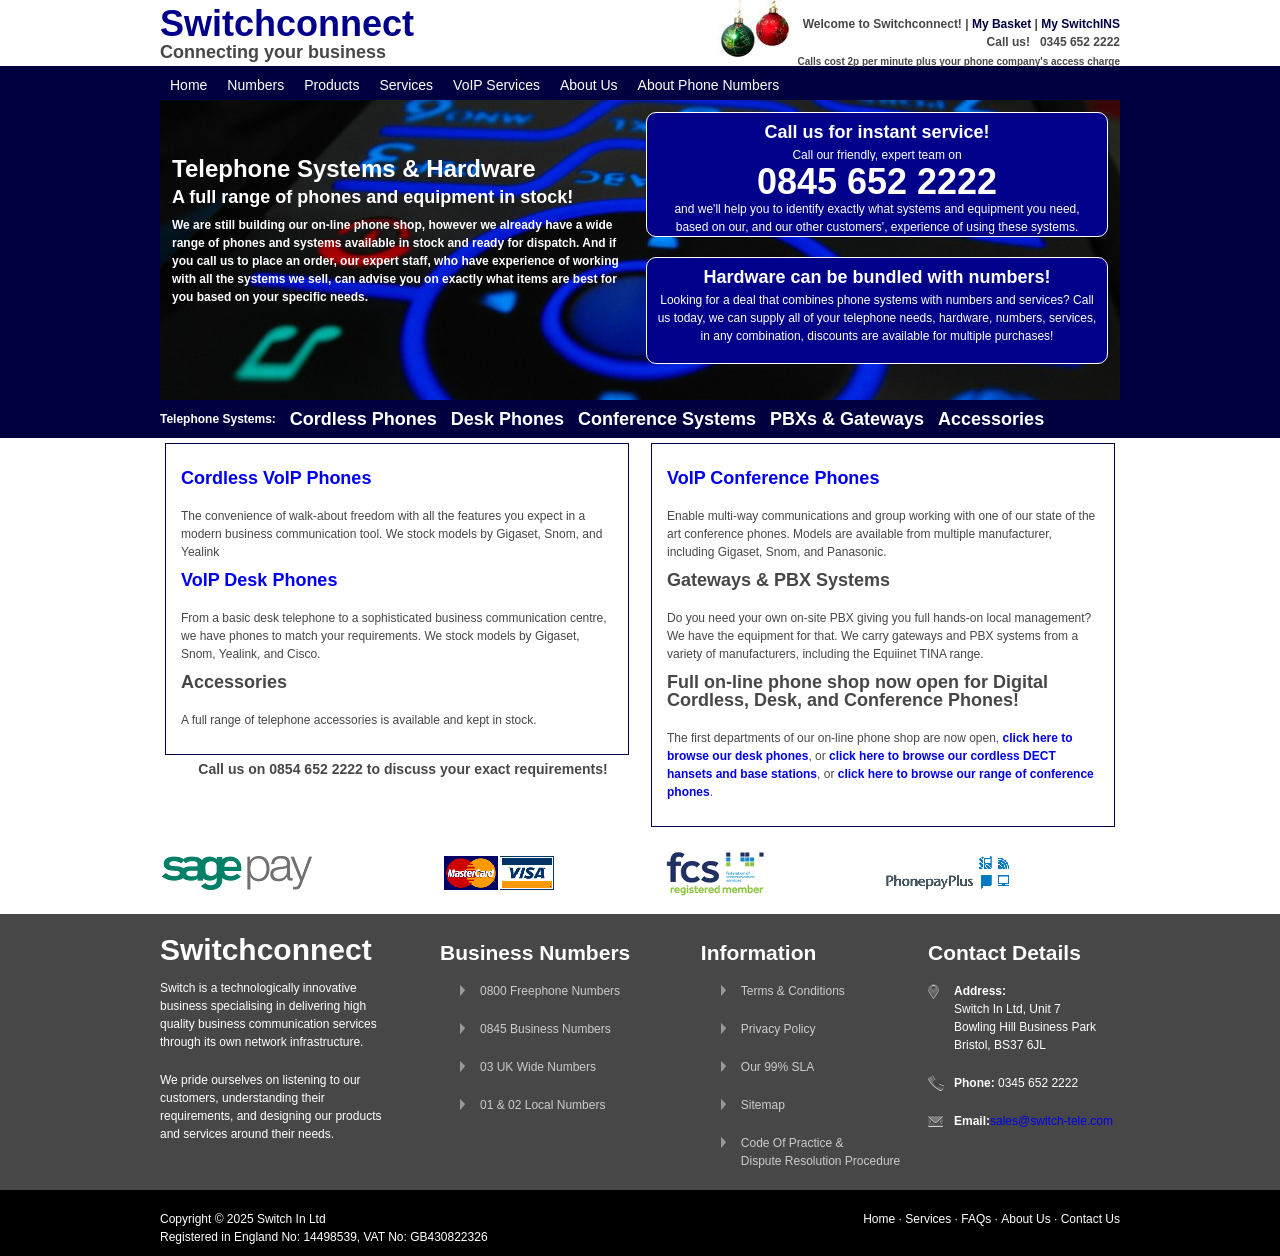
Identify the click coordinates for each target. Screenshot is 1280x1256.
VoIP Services (496, 85)
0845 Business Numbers (545, 1029)
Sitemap (763, 1105)
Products (331, 85)
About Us (589, 85)
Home (188, 85)
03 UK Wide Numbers (538, 1067)
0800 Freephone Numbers (550, 991)
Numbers (255, 85)
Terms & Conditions (793, 991)
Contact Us (1090, 1219)
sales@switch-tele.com (1051, 1121)
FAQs (976, 1219)
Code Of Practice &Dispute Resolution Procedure (820, 1152)
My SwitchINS (1080, 24)
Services (406, 85)
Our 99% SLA (777, 1067)
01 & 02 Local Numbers (542, 1105)
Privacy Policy (778, 1029)
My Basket (1001, 24)
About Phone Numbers (709, 85)
